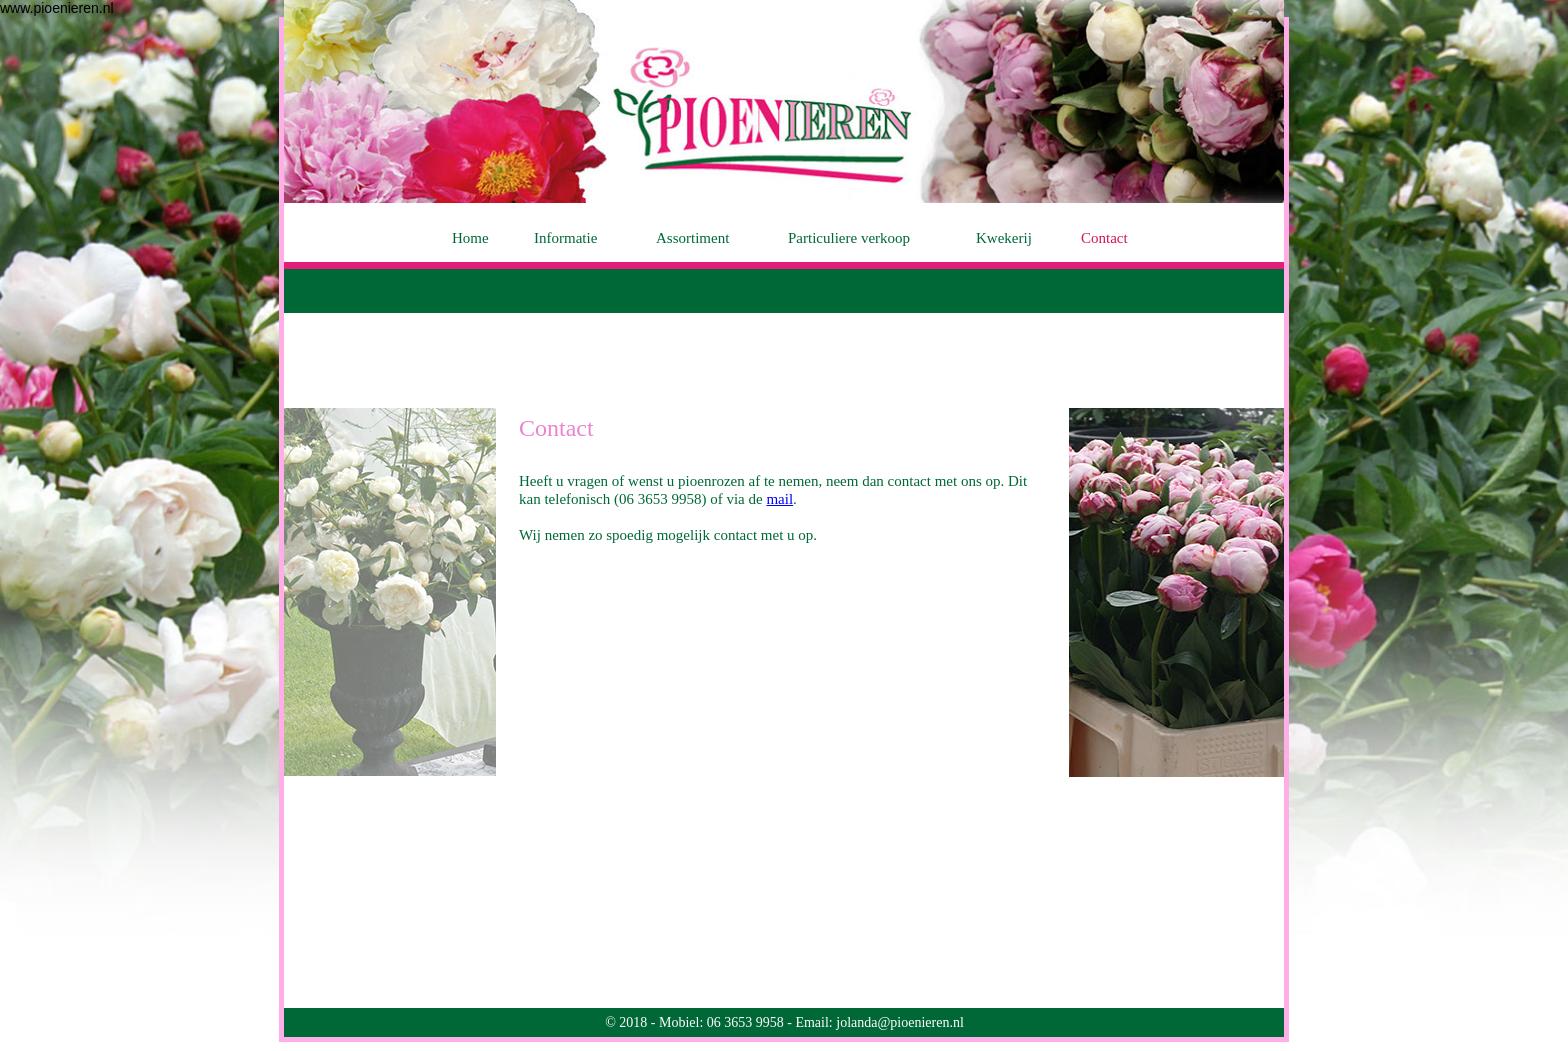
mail (779, 499)
